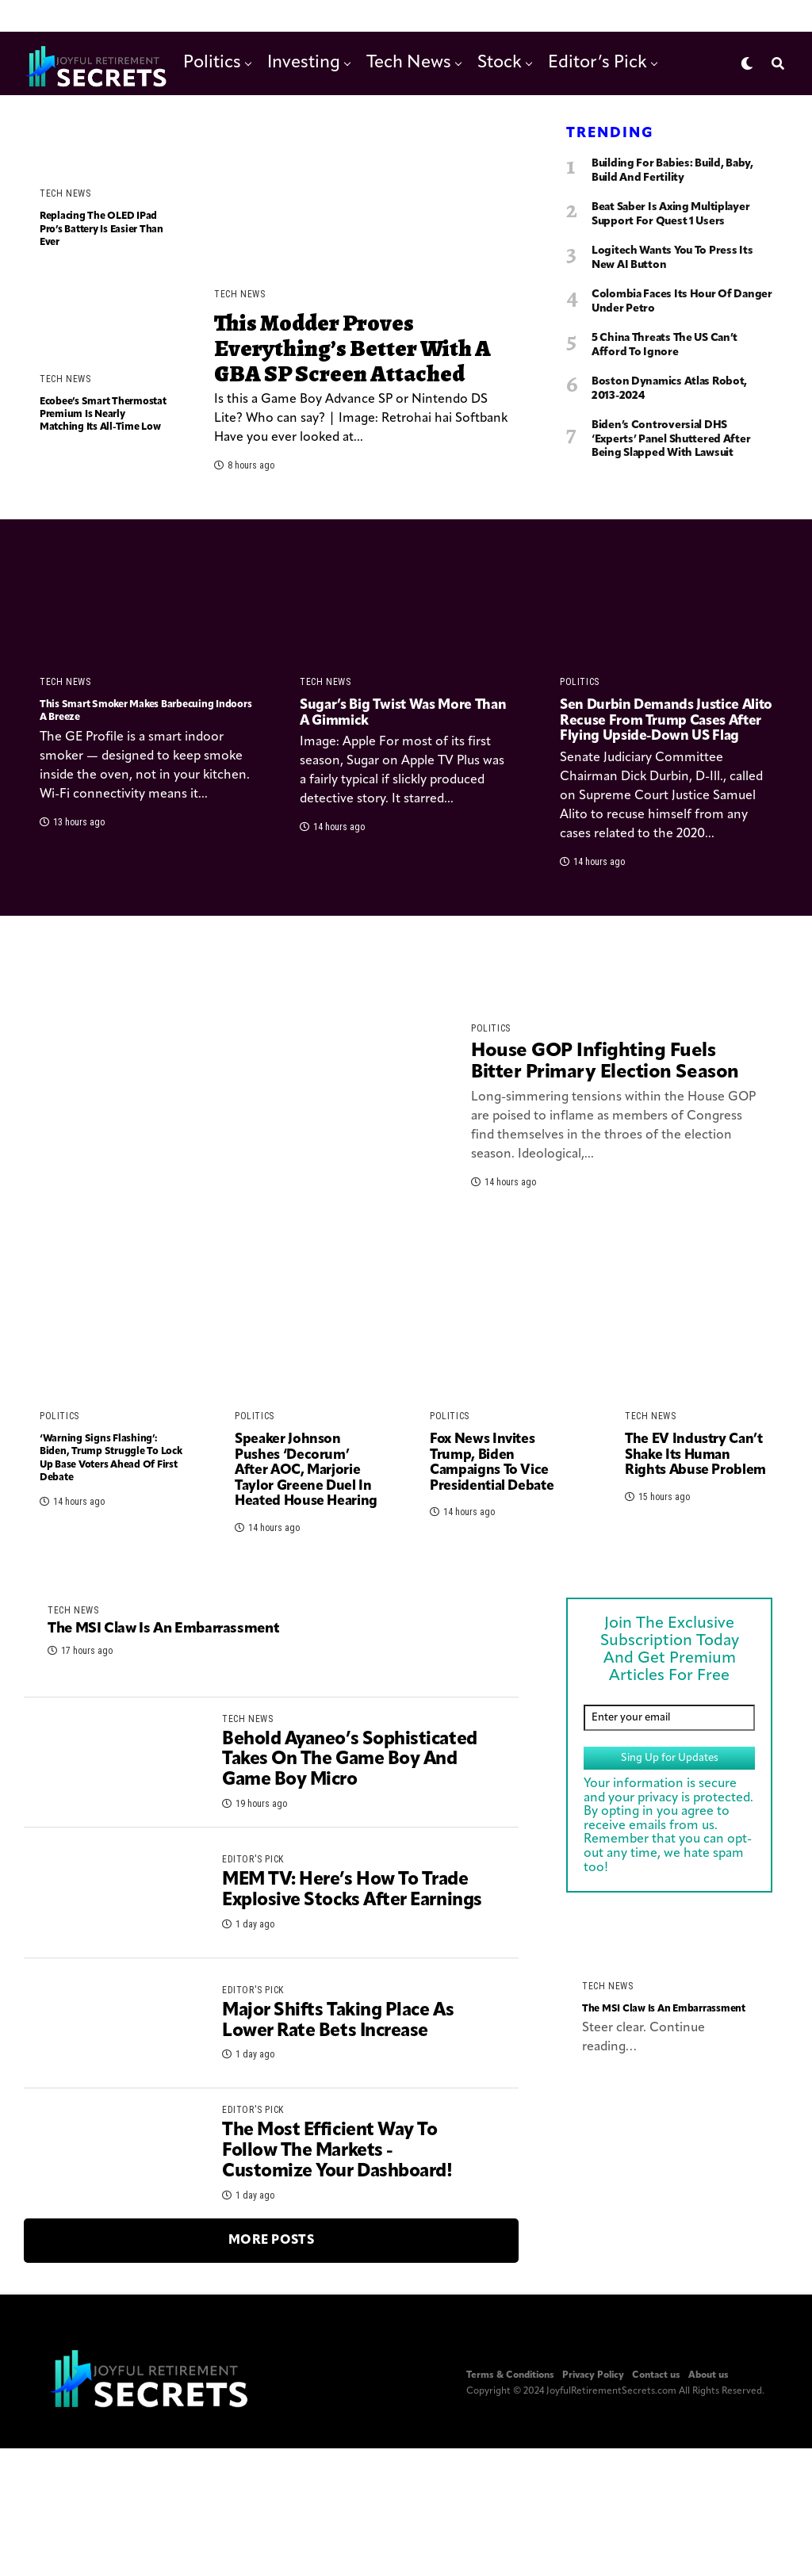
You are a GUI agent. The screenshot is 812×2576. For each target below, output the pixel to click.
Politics (212, 63)
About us (708, 2540)
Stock (499, 63)
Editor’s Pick (597, 63)
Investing (303, 63)
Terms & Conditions (510, 2540)
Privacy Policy (593, 2540)
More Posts (271, 2405)
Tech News (408, 63)
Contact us (656, 2540)
